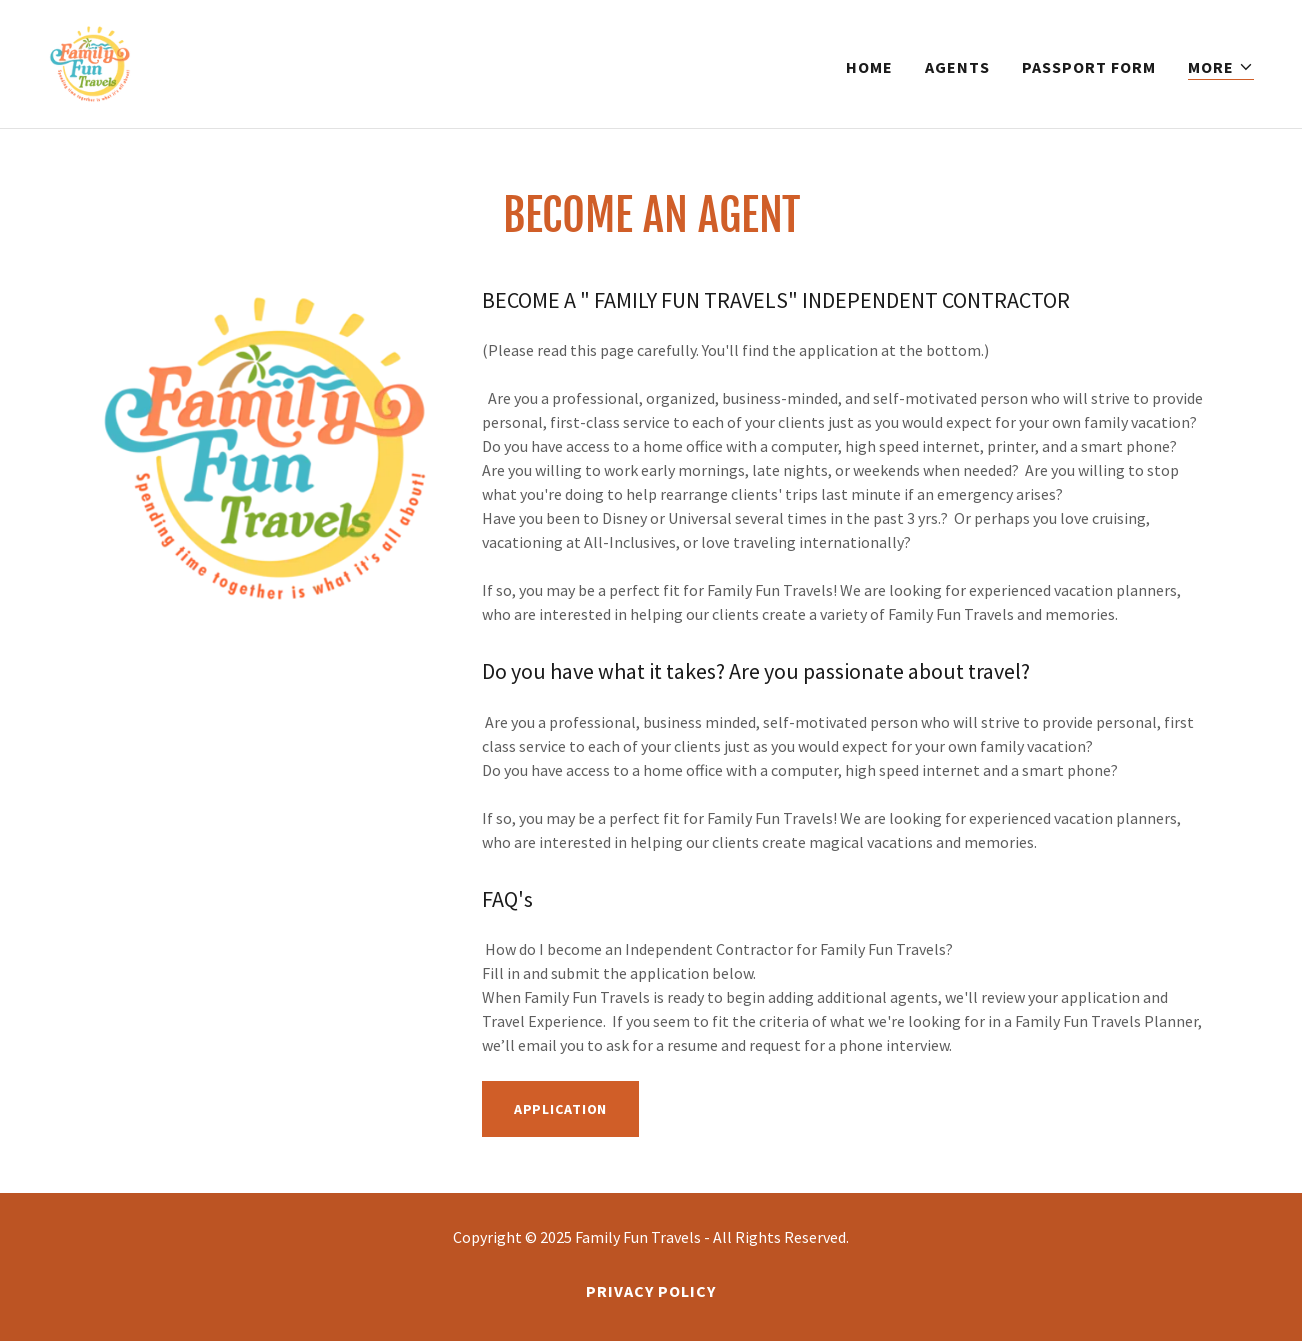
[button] (1221, 67)
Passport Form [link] (1089, 67)
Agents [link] (957, 67)
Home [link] (869, 67)
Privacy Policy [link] (651, 1291)
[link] (90, 62)
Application (561, 1109)
